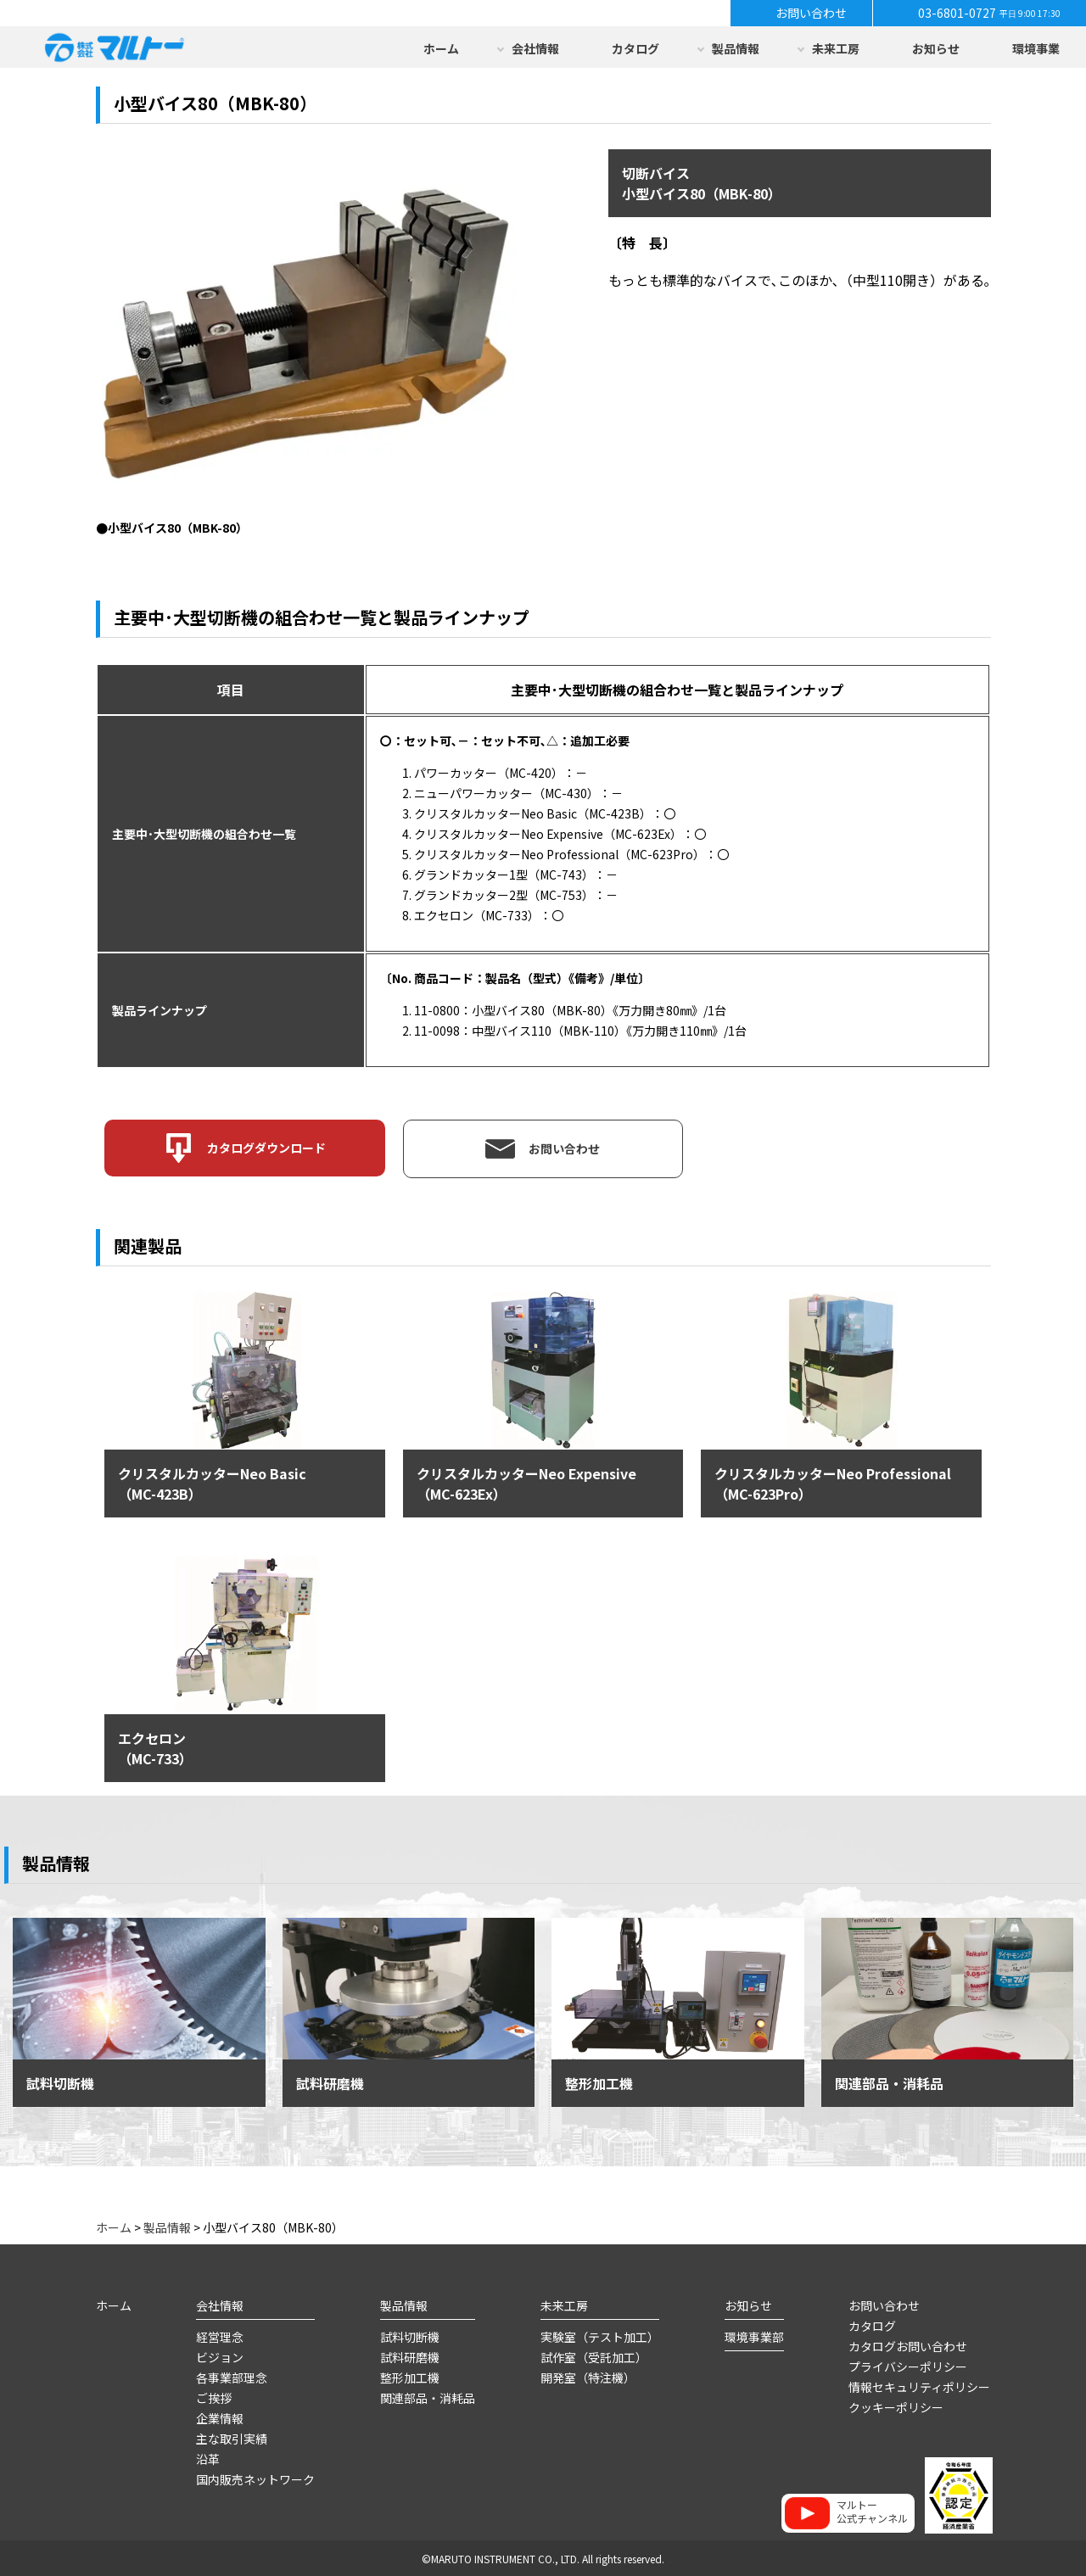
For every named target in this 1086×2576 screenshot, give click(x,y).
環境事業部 (754, 2335)
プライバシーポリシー (907, 2364)
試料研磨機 (409, 2355)
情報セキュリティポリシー (919, 2385)
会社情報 (535, 48)
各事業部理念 (231, 2375)
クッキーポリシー (895, 2405)
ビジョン (220, 2355)
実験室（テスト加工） (599, 2335)
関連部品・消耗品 (427, 2396)
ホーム (441, 48)
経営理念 (220, 2335)
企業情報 (220, 2416)
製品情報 (735, 48)
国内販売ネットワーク (255, 2477)
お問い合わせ (884, 2303)
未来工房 (835, 48)
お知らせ (936, 48)
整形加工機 (409, 2375)
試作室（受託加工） (593, 2355)
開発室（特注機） (587, 2375)
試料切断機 (409, 2335)
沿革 (208, 2457)
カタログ (635, 48)
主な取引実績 (231, 2436)
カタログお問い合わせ (907, 2344)
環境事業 (1036, 48)
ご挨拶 (214, 2396)
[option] (306, 342)
